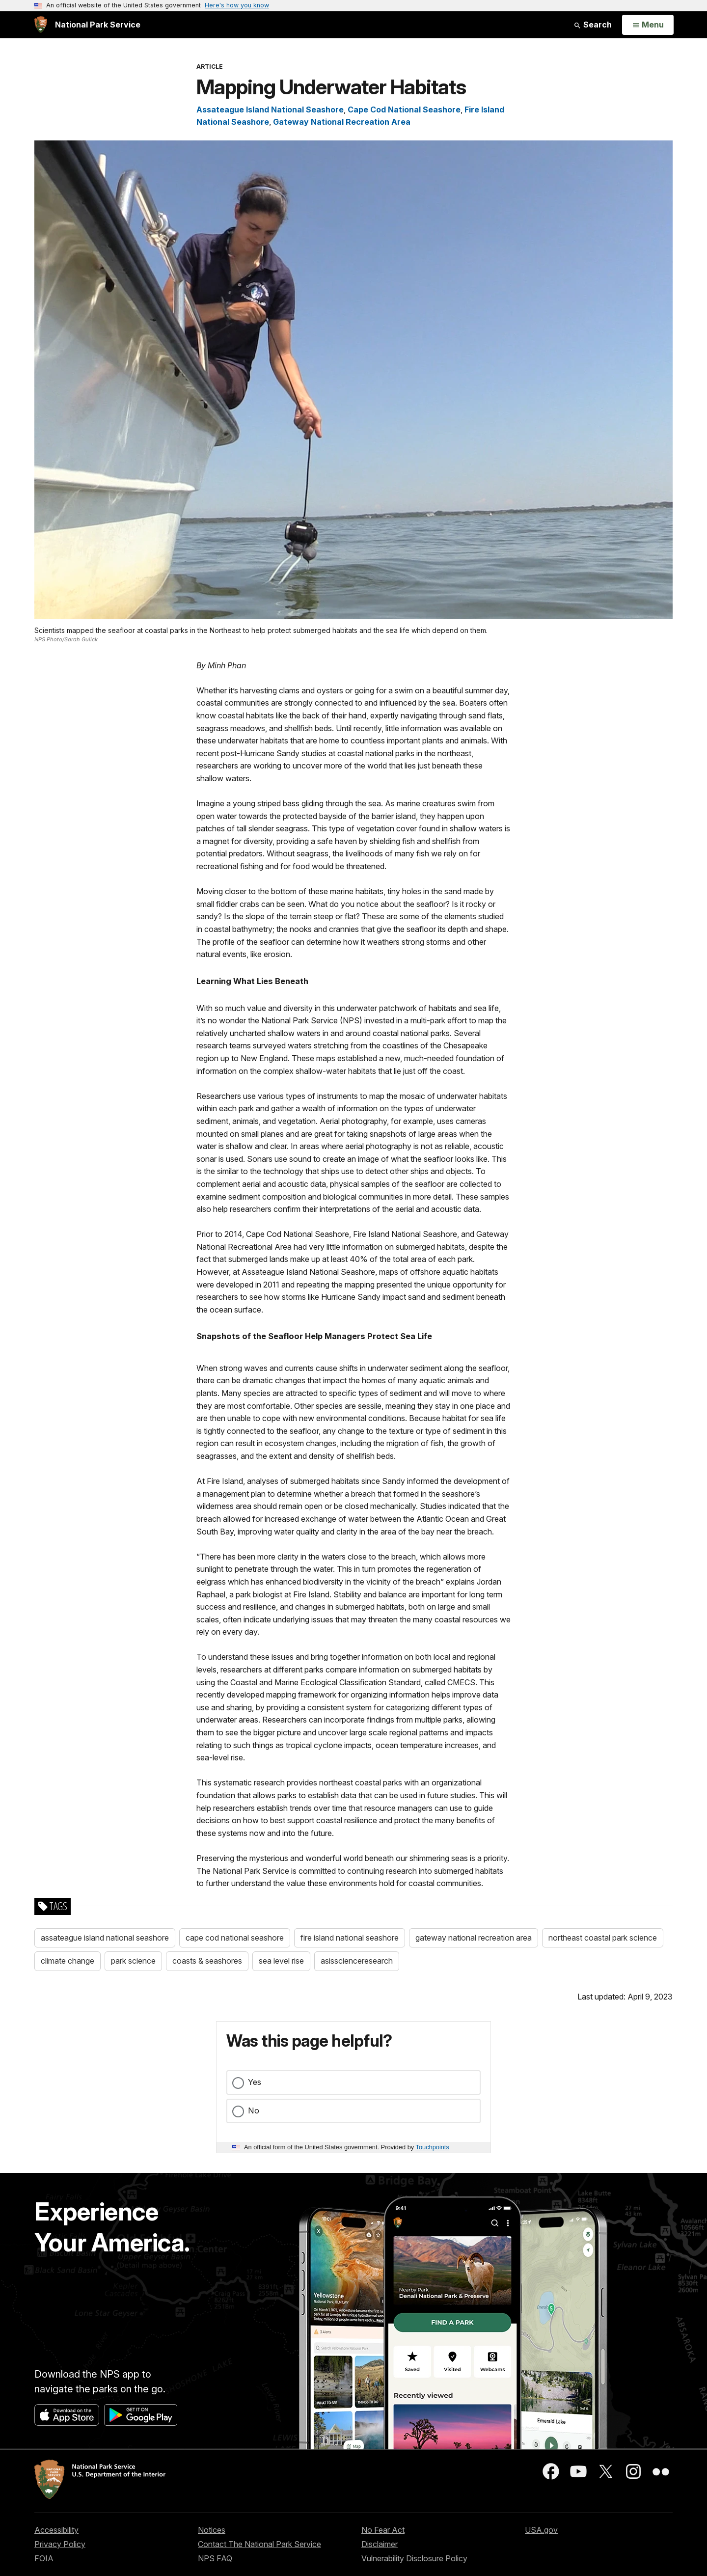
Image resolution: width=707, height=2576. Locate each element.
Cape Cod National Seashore (404, 109)
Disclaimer (379, 2544)
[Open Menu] (648, 25)
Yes (254, 2082)
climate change (67, 1961)
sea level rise (281, 1961)
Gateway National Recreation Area (341, 122)
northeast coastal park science (602, 1938)
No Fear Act (383, 2530)
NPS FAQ (215, 2558)
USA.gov (541, 2530)
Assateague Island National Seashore (270, 109)
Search (592, 24)
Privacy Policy (59, 2544)
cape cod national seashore (235, 1938)
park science (133, 1961)
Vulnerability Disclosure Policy (414, 2558)
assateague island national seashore (105, 1938)
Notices (211, 2530)
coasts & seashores (207, 1961)
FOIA (44, 2558)
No (253, 2110)
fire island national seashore (349, 1938)
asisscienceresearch (357, 1961)
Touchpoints (432, 2147)
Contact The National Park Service (259, 2544)
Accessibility (56, 2530)
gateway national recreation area (473, 1938)
